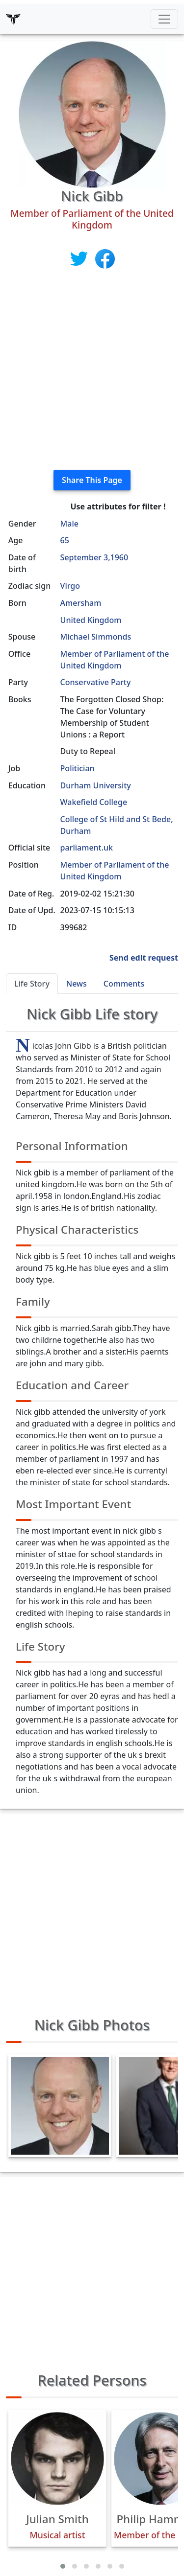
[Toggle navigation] (164, 19)
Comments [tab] (124, 983)
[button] (63, 2566)
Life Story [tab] (32, 983)
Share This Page (92, 480)
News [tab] (76, 983)
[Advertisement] (92, 370)
